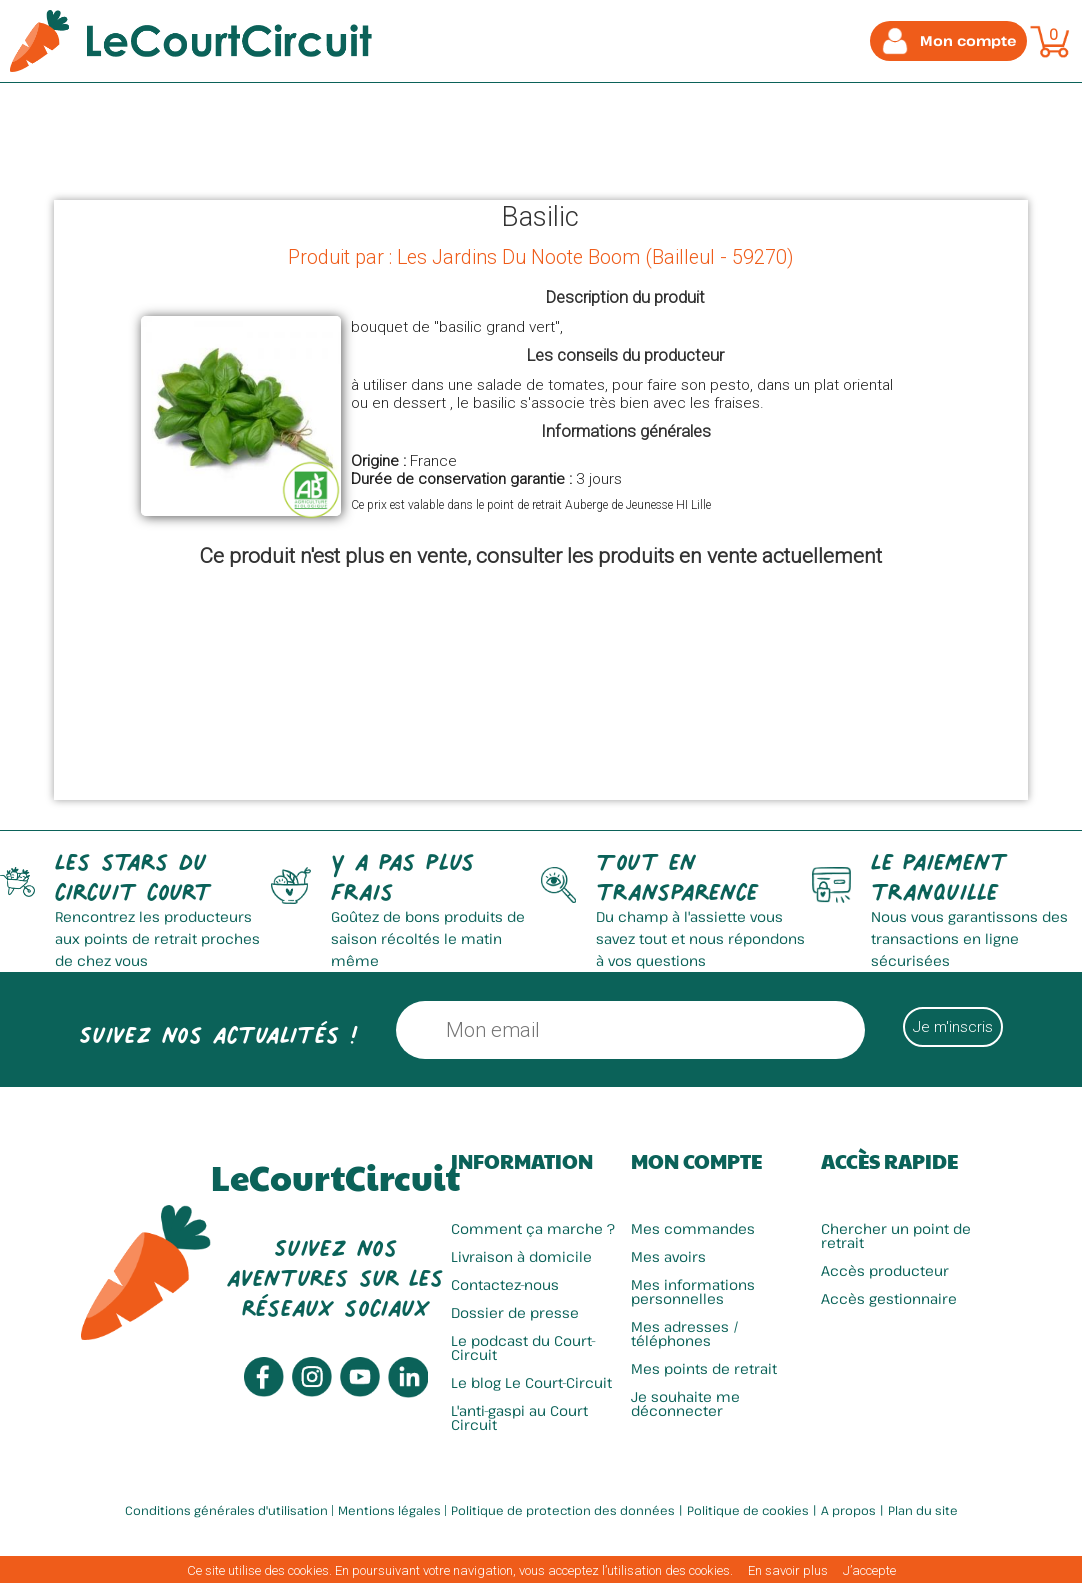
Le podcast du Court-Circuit (523, 1347)
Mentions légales (389, 1510)
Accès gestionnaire (889, 1298)
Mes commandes (693, 1228)
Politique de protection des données (563, 1510)
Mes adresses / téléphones (685, 1333)
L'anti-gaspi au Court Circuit (519, 1417)
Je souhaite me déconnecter (685, 1403)
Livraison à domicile (521, 1256)
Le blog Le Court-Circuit (531, 1382)
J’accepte (869, 1570)
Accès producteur (885, 1270)
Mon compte (696, 1161)
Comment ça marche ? (533, 1228)
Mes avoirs (668, 1256)
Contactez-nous (505, 1284)
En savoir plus (788, 1570)
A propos (848, 1510)
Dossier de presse (515, 1312)
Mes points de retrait (704, 1368)
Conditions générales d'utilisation (226, 1510)
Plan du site (923, 1510)
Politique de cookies (748, 1510)
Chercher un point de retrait (896, 1235)
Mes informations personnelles (693, 1291)
